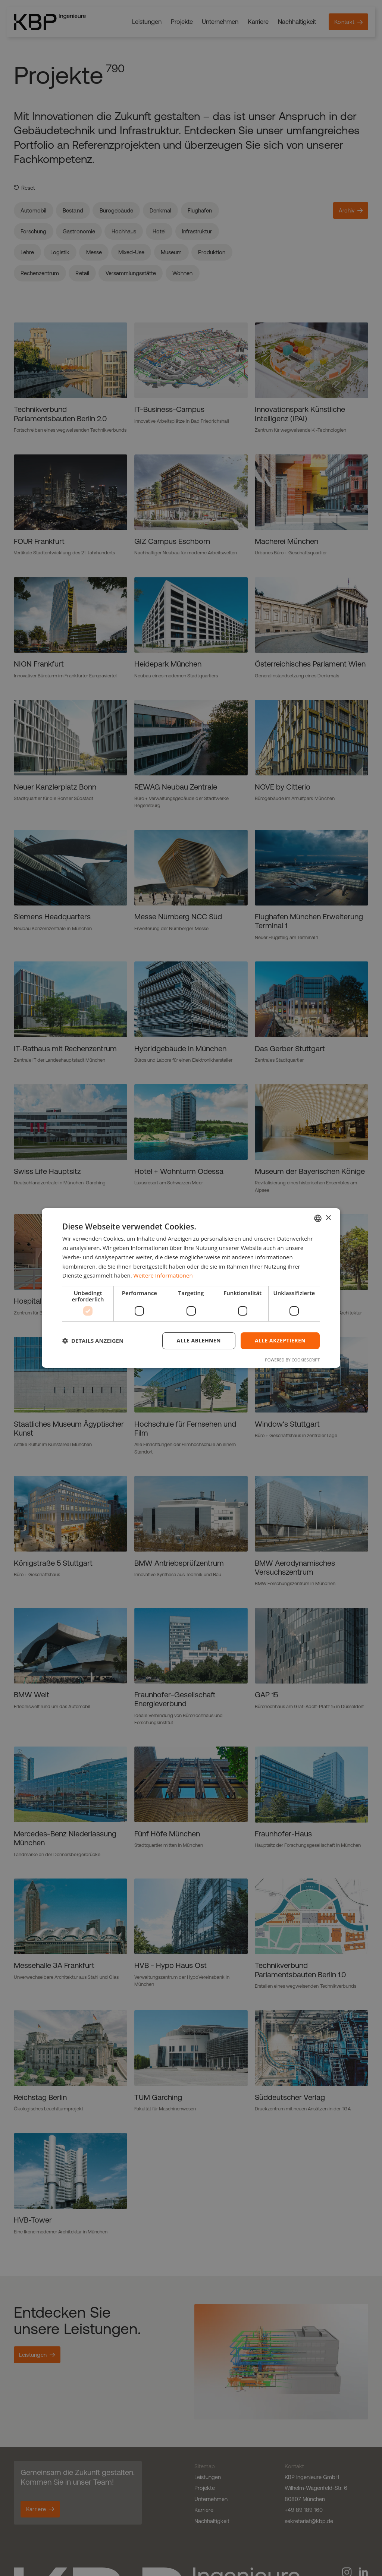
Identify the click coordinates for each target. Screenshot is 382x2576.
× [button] (328, 1218)
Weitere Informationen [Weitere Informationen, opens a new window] (163, 1275)
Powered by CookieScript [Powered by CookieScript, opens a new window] (292, 1360)
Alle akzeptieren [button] (280, 1340)
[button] (92, 1341)
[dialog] (191, 1288)
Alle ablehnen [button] (199, 1340)
